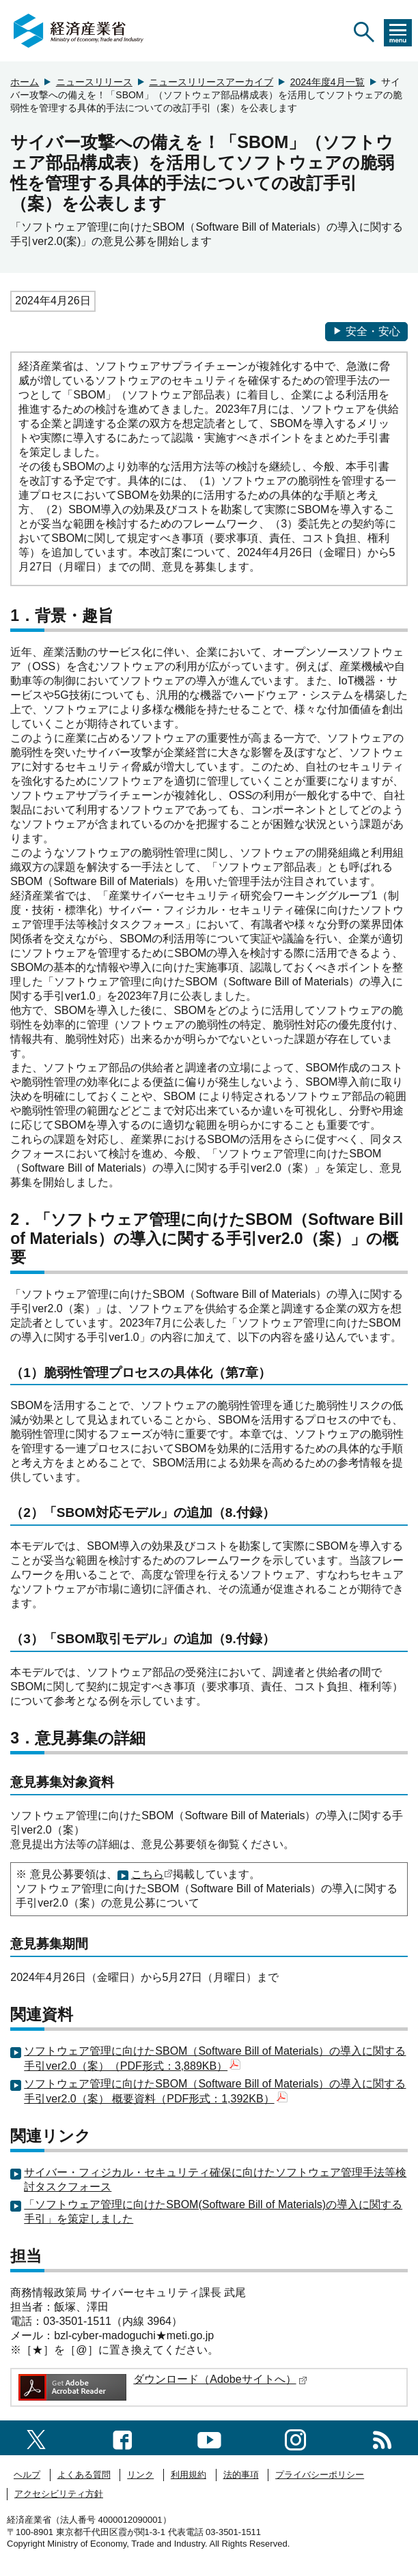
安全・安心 (366, 331)
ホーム (24, 81)
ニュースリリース (94, 81)
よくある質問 (84, 2475)
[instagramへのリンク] (295, 2437)
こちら (147, 1874)
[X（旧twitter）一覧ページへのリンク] (36, 2437)
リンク (140, 2475)
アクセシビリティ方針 (58, 2494)
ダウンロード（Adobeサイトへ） (220, 2379)
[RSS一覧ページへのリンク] (382, 2437)
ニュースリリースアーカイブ (211, 81)
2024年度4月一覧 (327, 81)
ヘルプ (27, 2475)
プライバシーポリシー (319, 2475)
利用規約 (188, 2475)
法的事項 (241, 2475)
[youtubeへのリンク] (209, 2437)
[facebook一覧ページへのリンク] (123, 2437)
